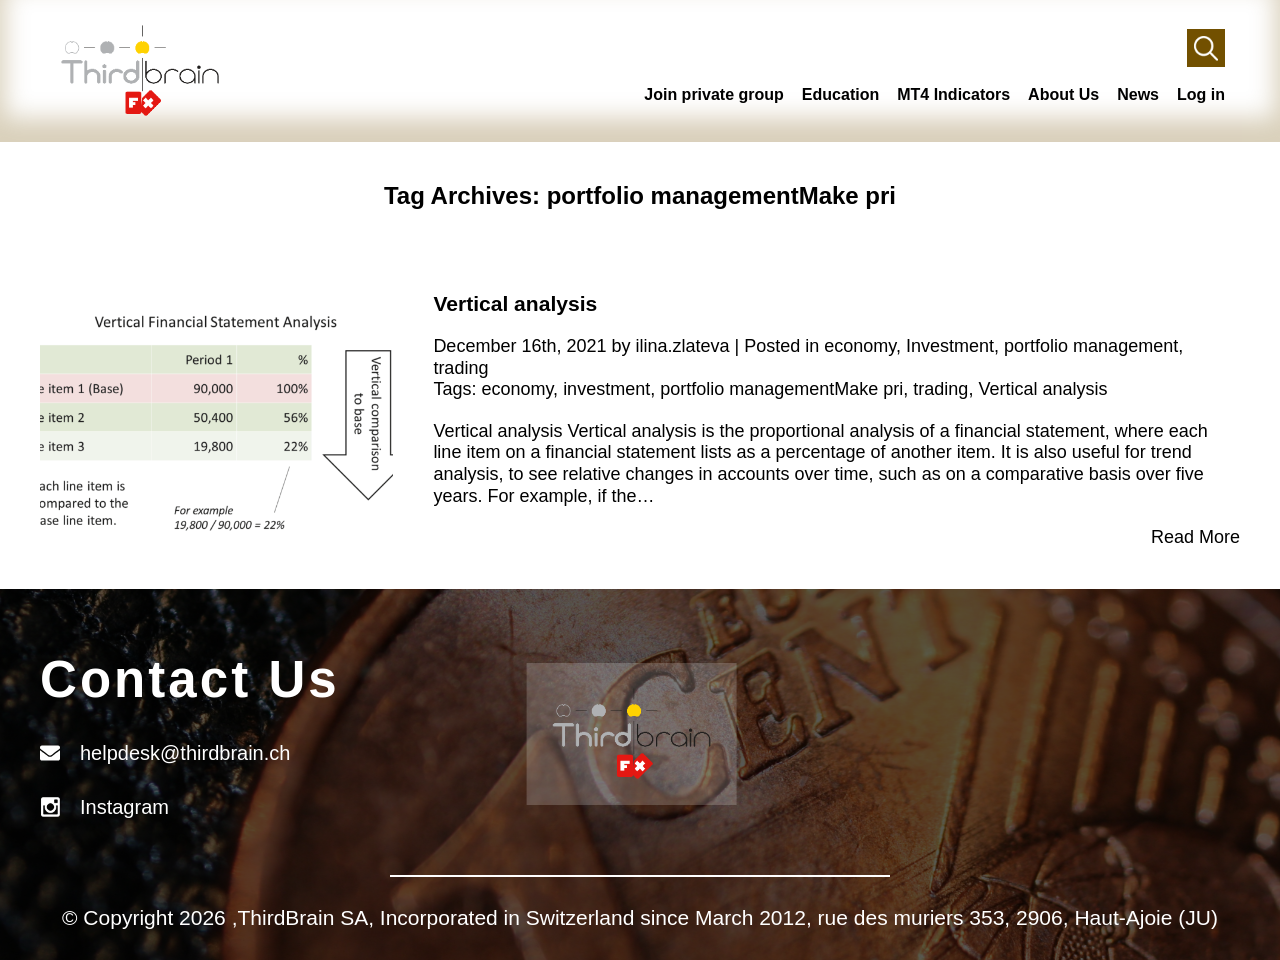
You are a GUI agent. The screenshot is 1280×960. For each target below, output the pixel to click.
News (1138, 94)
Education (840, 94)
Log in (1201, 94)
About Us (1063, 94)
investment (606, 389)
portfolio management (1091, 346)
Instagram (124, 807)
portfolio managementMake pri (781, 389)
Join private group (714, 94)
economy (860, 346)
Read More (1195, 537)
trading (460, 368)
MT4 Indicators (953, 94)
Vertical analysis (515, 303)
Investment (950, 346)
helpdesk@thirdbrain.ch (185, 753)
